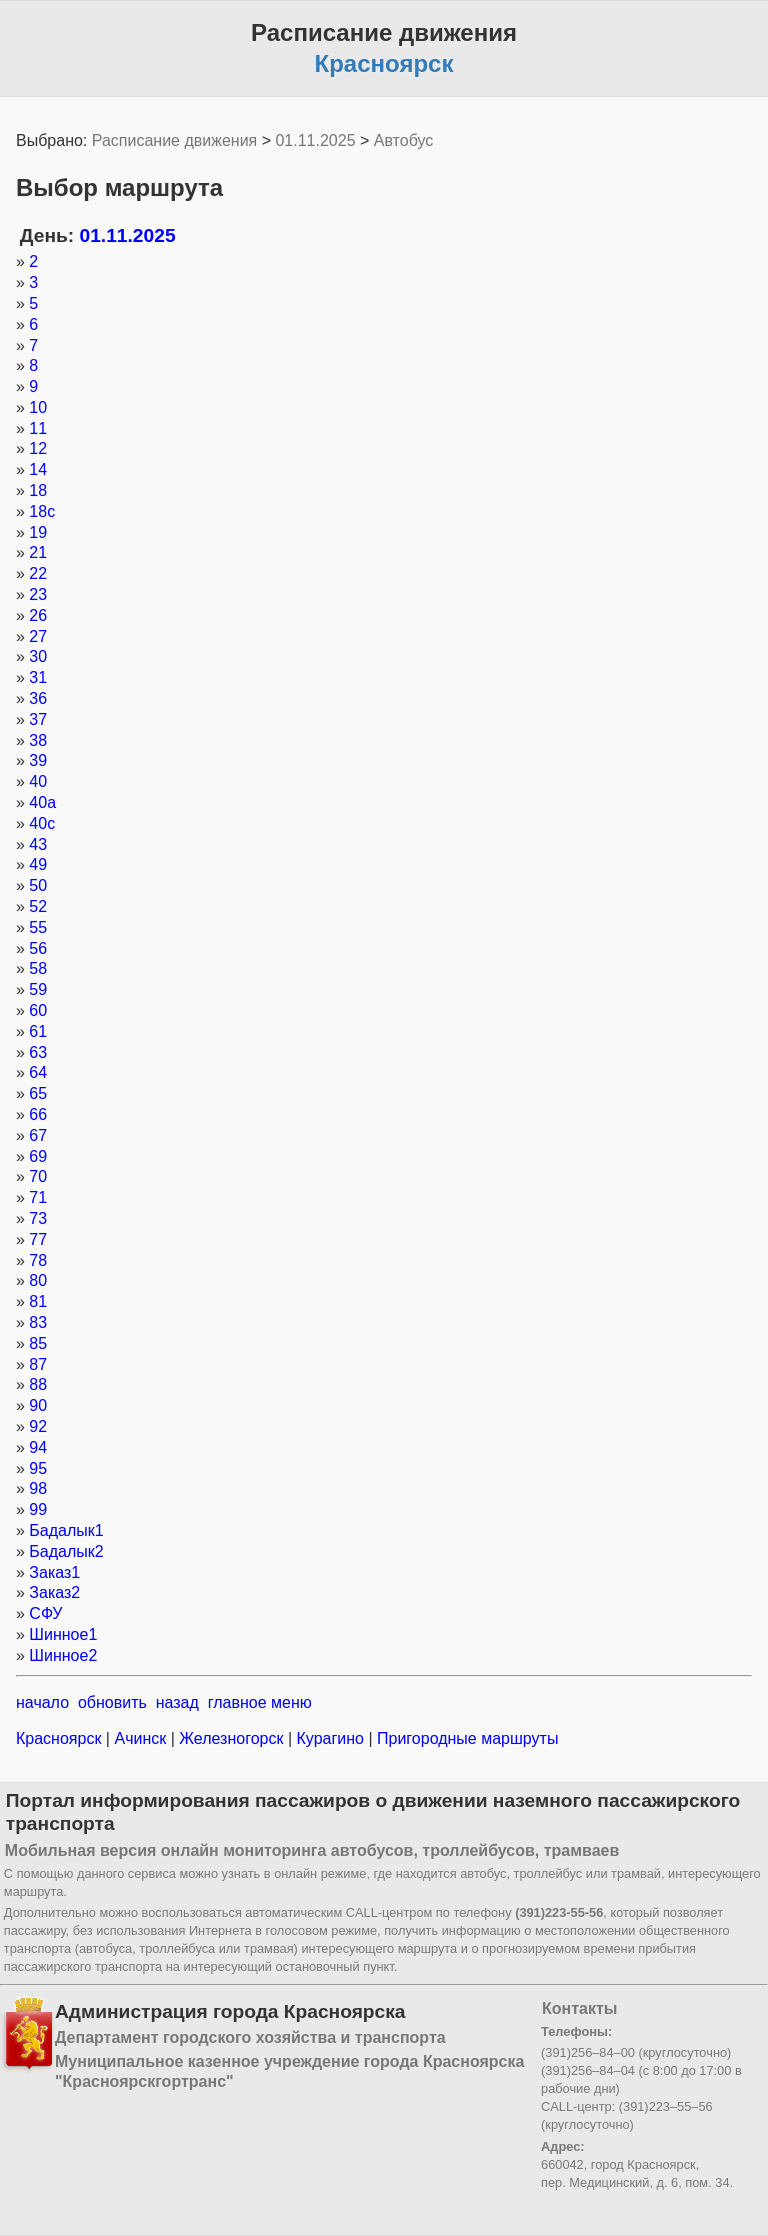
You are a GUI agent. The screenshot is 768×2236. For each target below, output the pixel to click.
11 (38, 428)
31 (38, 677)
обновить (112, 1702)
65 (38, 1093)
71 (38, 1197)
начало (42, 1702)
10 (38, 407)
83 (38, 1322)
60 (38, 1010)
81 (38, 1301)
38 (38, 740)
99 (38, 1509)
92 (38, 1426)
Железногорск (231, 1738)
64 (38, 1072)
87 (38, 1364)
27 (38, 636)
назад (177, 1702)
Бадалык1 (66, 1530)
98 (38, 1488)
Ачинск (140, 1738)
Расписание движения (174, 140)
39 (38, 760)
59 (38, 989)
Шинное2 (63, 1655)
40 (38, 781)
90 (38, 1405)
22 (38, 573)
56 (38, 948)
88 (38, 1384)
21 (38, 552)
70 (38, 1176)
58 (38, 968)
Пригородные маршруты (466, 1738)
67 (38, 1135)
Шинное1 (63, 1634)
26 (38, 615)
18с (42, 511)
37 (38, 719)
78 (38, 1260)
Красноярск (61, 1738)
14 (38, 469)
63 (38, 1052)
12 (38, 448)
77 (38, 1239)
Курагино (330, 1738)
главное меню (260, 1702)
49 (38, 864)
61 (38, 1031)
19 (38, 532)
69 (38, 1156)
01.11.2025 (315, 140)
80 (38, 1280)
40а (42, 802)
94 (38, 1447)
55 (38, 927)
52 (38, 906)
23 (38, 594)
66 (38, 1114)
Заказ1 (54, 1572)
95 (38, 1468)
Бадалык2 (66, 1551)
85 (38, 1343)
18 (38, 490)
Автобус (404, 140)
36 (38, 698)
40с (42, 823)
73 (38, 1218)
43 (38, 844)
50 (38, 885)
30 (38, 656)
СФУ (45, 1613)
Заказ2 (54, 1592)
